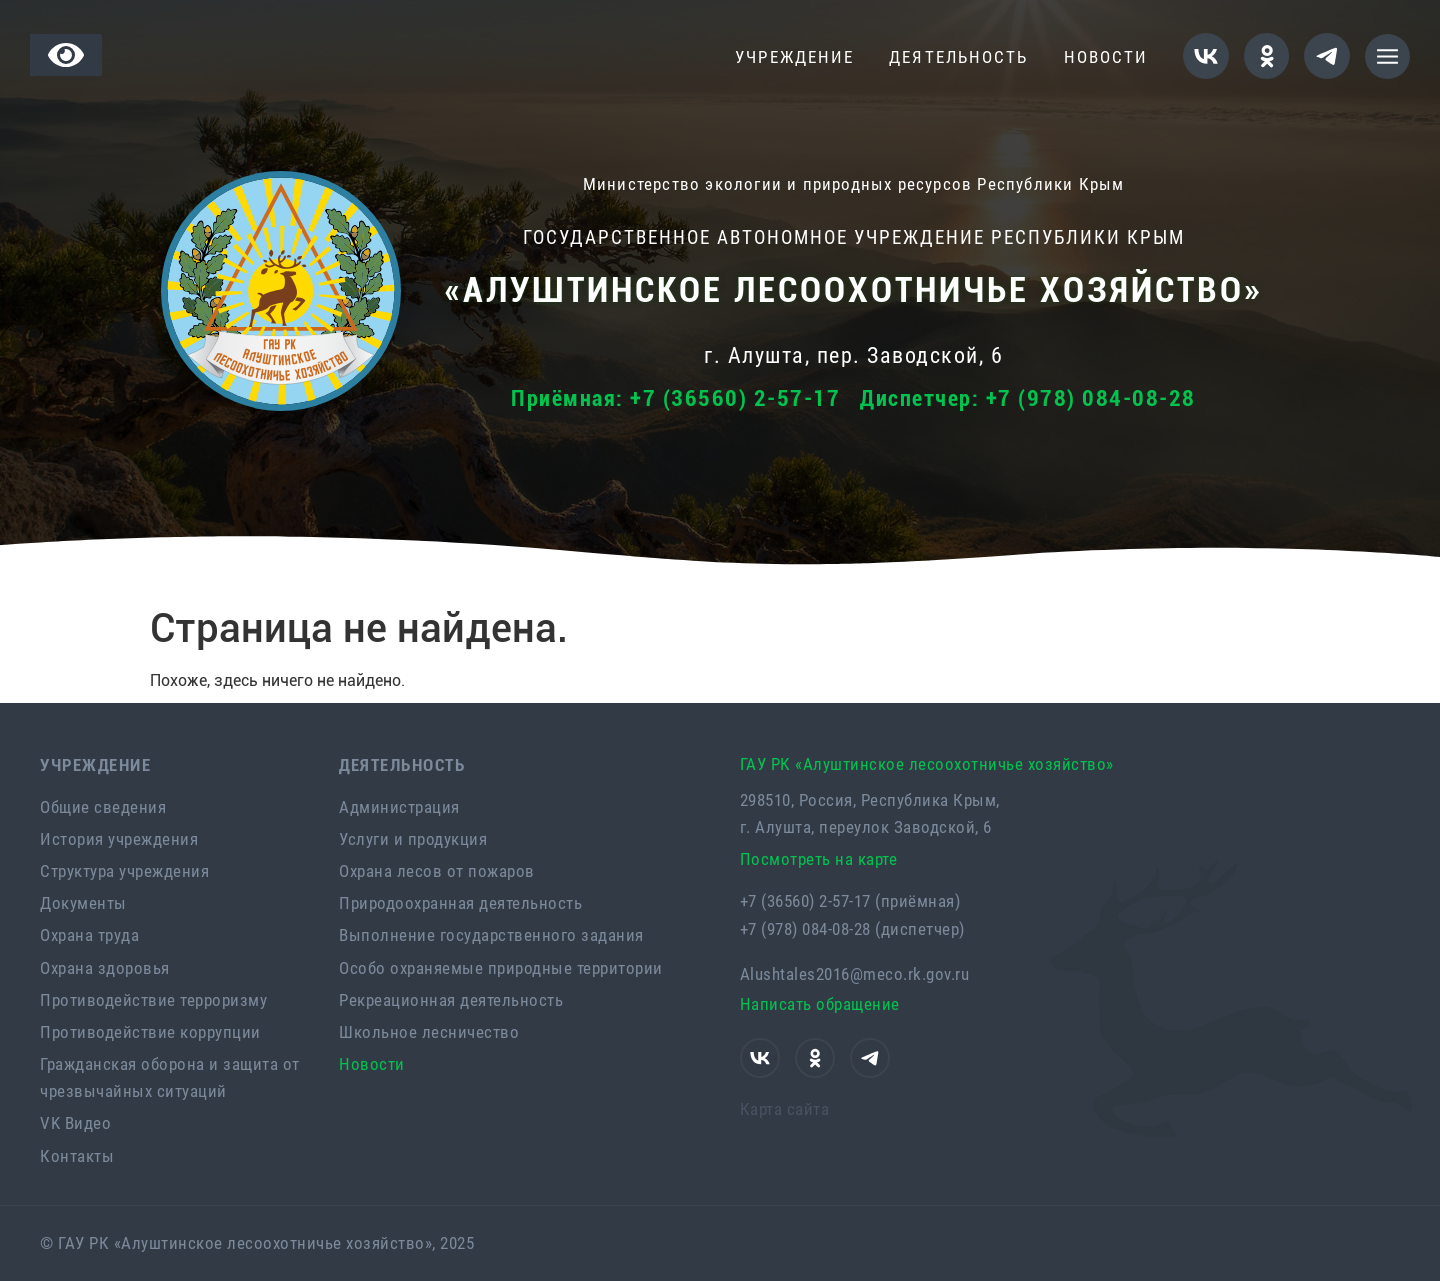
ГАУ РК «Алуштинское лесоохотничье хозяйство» (927, 764)
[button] (1387, 56)
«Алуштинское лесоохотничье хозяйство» (853, 290)
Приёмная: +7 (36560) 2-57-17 (675, 398)
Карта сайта (785, 1109)
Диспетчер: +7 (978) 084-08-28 (1028, 398)
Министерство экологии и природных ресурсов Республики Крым (854, 184)
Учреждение (799, 57)
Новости (1106, 57)
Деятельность (963, 57)
